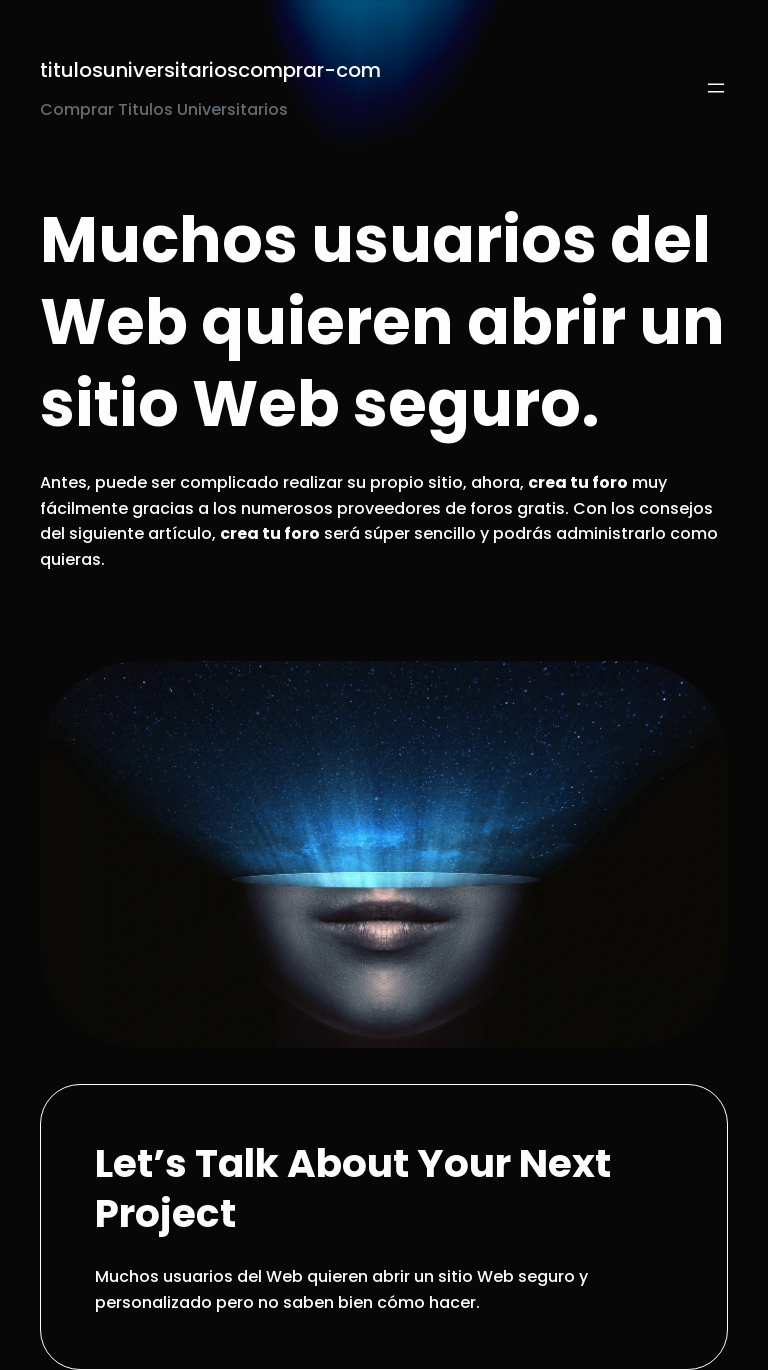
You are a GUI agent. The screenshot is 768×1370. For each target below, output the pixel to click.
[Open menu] (716, 88)
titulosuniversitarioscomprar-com (210, 70)
